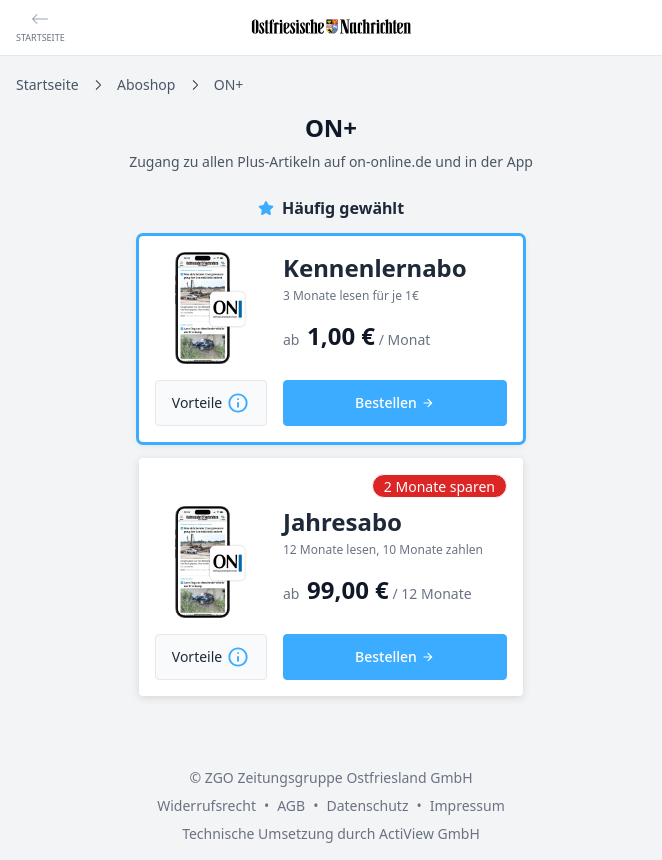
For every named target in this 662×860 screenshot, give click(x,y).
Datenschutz (367, 805)
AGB (291, 805)
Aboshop (146, 84)
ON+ (229, 84)
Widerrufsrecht (206, 805)
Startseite (47, 84)
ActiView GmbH (429, 833)
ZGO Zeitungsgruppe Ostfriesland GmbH (339, 777)
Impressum (467, 805)
